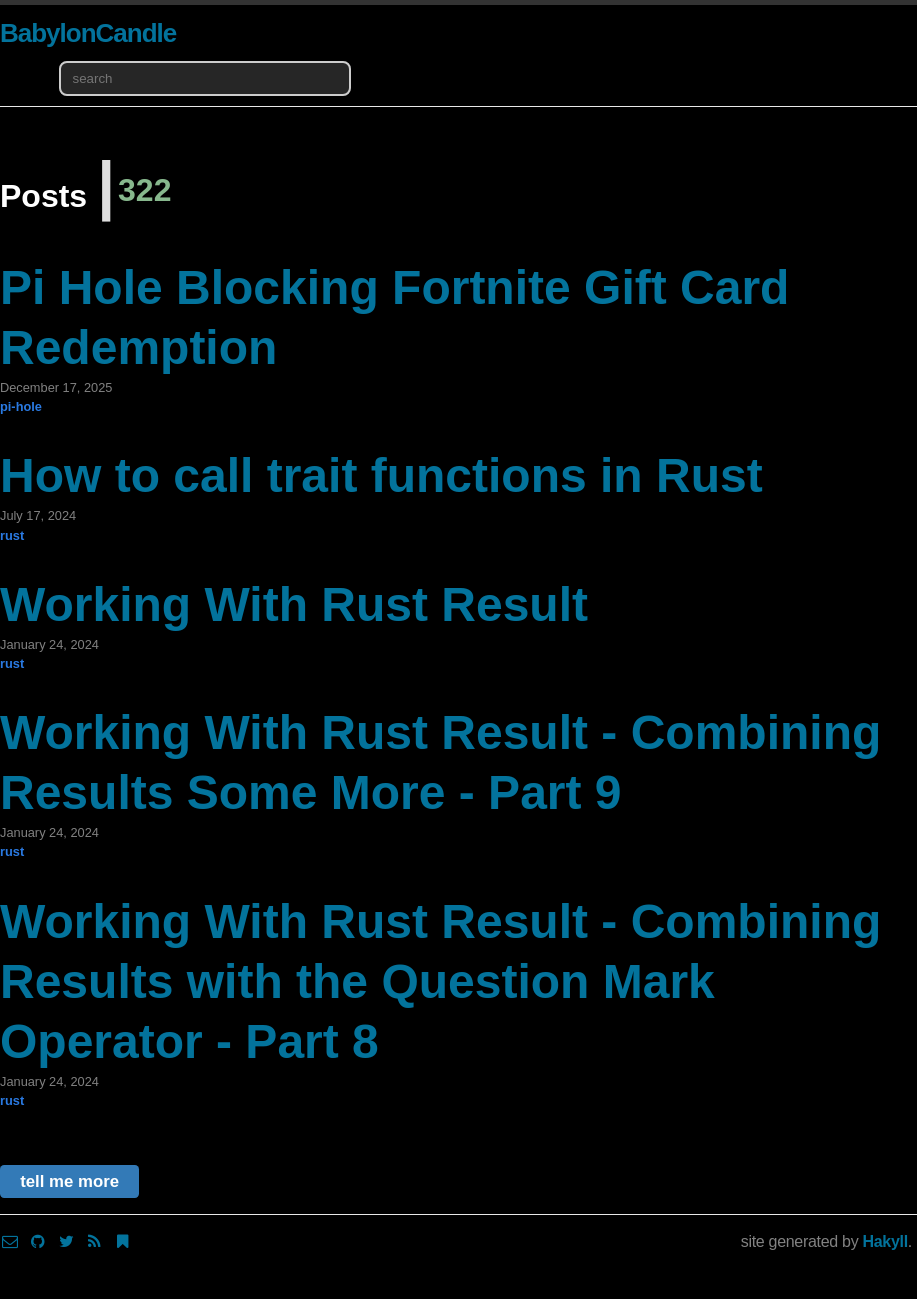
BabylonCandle (88, 33)
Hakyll (885, 1241)
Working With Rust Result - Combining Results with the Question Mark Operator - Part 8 (440, 981)
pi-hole (21, 406)
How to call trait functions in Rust (381, 475)
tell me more (69, 1181)
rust (12, 535)
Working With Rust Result (294, 604)
